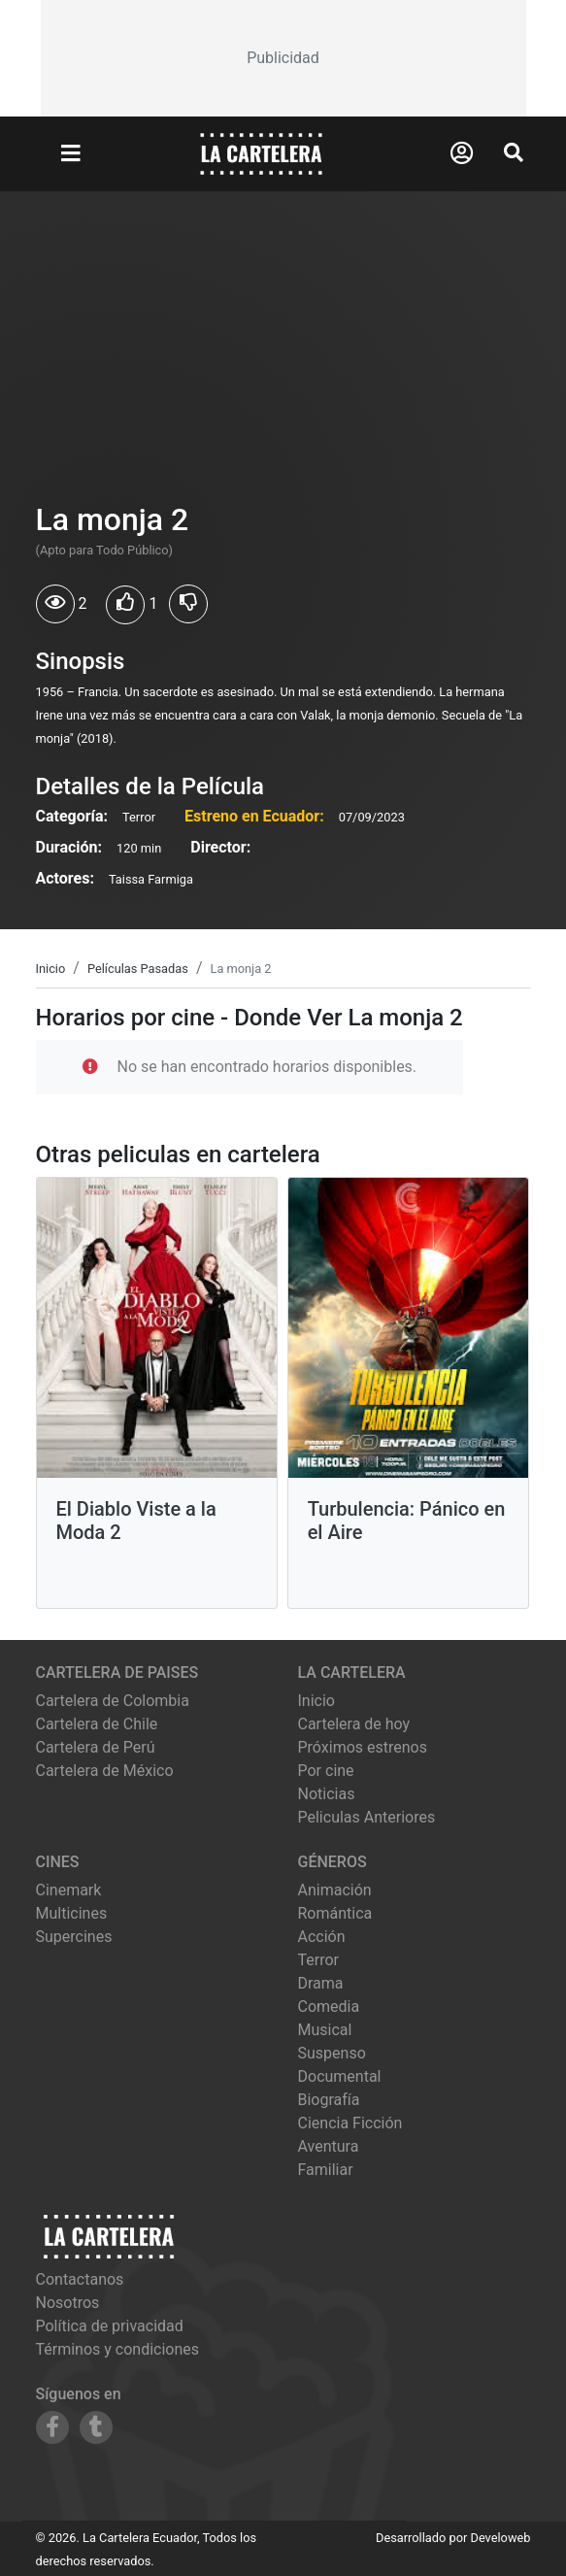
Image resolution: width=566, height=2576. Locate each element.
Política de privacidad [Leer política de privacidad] (109, 2326)
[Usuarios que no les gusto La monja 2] (188, 604)
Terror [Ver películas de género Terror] (319, 1960)
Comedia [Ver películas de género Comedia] (329, 2006)
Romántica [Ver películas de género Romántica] (335, 1913)
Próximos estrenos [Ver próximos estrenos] (362, 1747)
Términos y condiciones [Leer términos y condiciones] (118, 2349)
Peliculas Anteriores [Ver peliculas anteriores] (367, 1817)
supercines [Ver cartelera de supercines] (74, 1936)
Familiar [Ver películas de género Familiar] (325, 2169)
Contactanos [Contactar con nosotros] (80, 2279)
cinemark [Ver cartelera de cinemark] (69, 1890)
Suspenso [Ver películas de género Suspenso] (332, 2053)
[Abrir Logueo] (461, 153)
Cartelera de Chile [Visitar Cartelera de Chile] (97, 1724)
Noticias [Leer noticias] (326, 1794)
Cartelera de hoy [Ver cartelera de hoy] (354, 1724)
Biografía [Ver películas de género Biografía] (329, 2100)
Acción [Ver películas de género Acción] (322, 1936)
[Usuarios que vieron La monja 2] (55, 604)
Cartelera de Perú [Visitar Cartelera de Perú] (95, 1747)
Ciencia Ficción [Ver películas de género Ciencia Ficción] (350, 2123)
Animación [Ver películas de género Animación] (335, 1890)
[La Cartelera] (261, 153)
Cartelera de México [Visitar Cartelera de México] (105, 1770)
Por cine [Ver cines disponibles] (326, 1770)
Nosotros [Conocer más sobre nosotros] (68, 2302)
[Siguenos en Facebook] (52, 2427)
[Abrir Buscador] (513, 152)
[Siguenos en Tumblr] (96, 2427)
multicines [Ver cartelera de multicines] (72, 1913)
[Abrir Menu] (71, 154)
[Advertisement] (283, 58)
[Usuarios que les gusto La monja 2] (125, 604)
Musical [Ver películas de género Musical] (325, 2030)
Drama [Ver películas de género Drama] (321, 1983)
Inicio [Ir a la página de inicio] (316, 1700)
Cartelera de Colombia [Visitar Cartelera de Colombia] (112, 1700)
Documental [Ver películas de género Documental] (340, 2076)
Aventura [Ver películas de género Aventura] (328, 2146)
